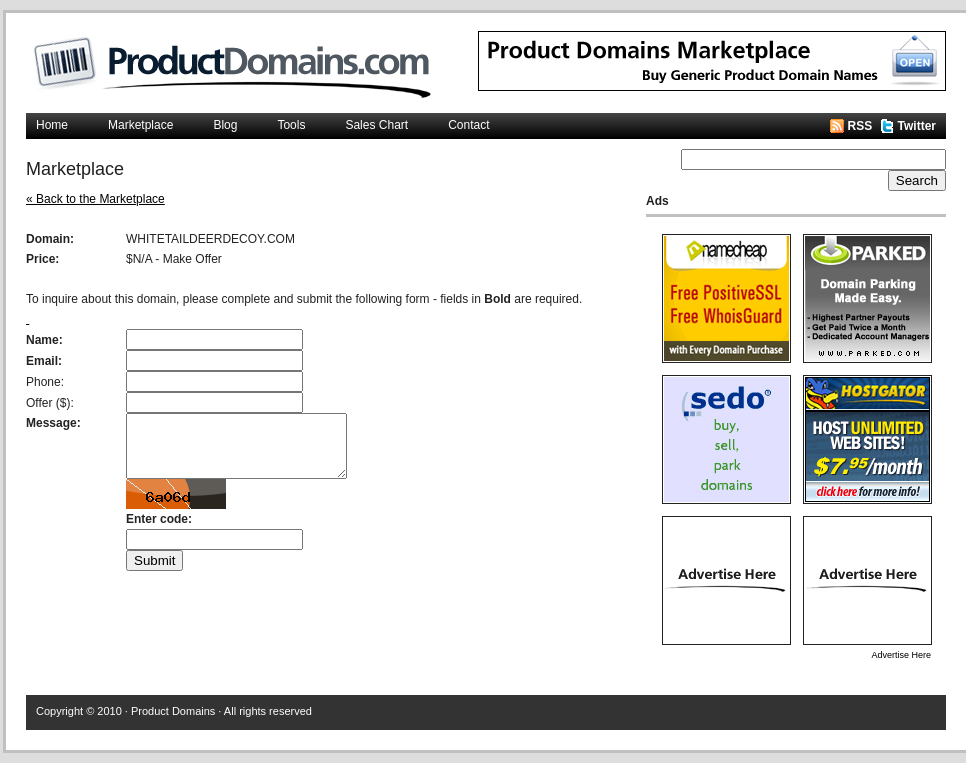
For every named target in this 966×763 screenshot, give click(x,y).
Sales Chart (376, 125)
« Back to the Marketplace (95, 199)
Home (52, 125)
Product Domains (173, 711)
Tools (291, 125)
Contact (468, 125)
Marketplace (140, 125)
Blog (225, 125)
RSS (860, 126)
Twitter (917, 126)
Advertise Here (901, 655)
